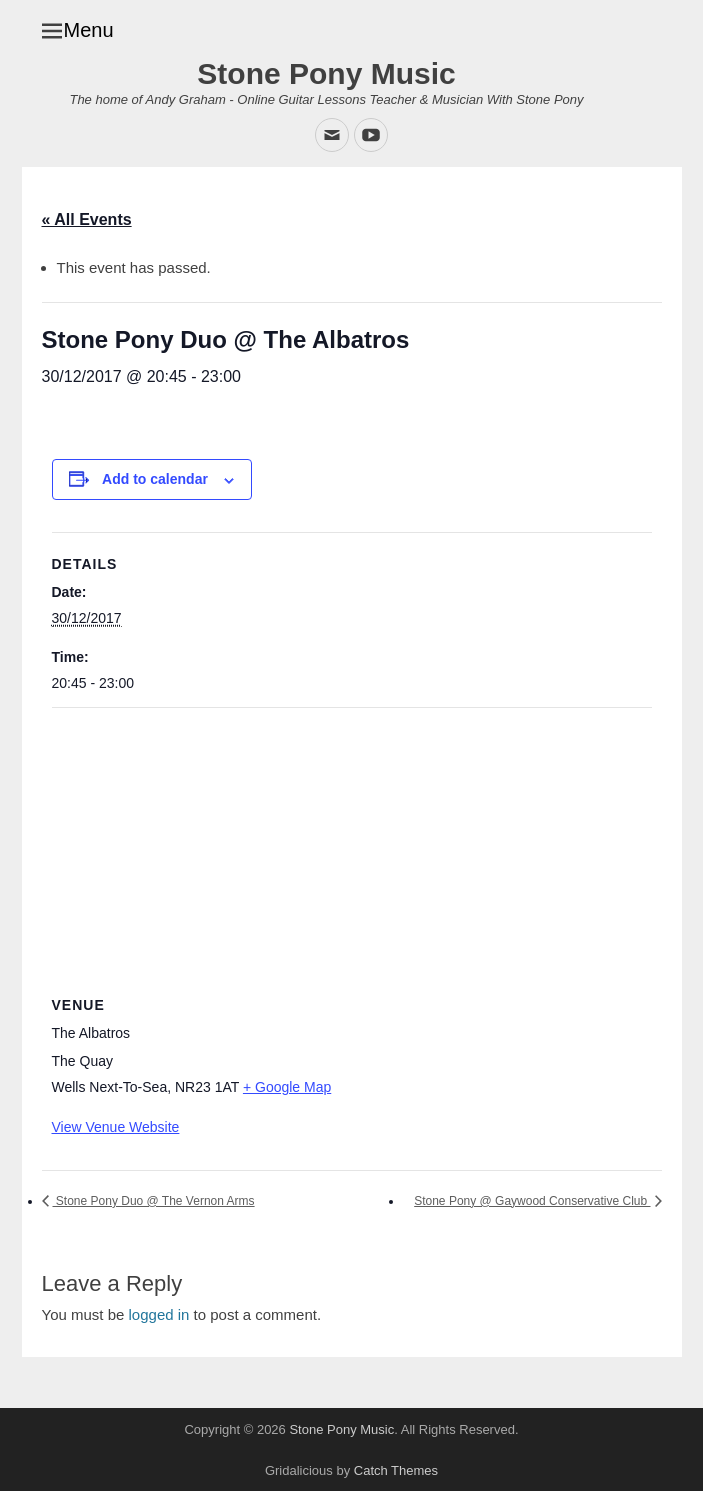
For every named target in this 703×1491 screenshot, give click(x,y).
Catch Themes (396, 1470)
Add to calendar (155, 479)
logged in (159, 1314)
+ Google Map (287, 1087)
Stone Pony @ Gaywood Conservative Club (532, 1201)
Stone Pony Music (326, 73)
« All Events (87, 219)
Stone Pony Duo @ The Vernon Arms (154, 1201)
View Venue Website (116, 1127)
